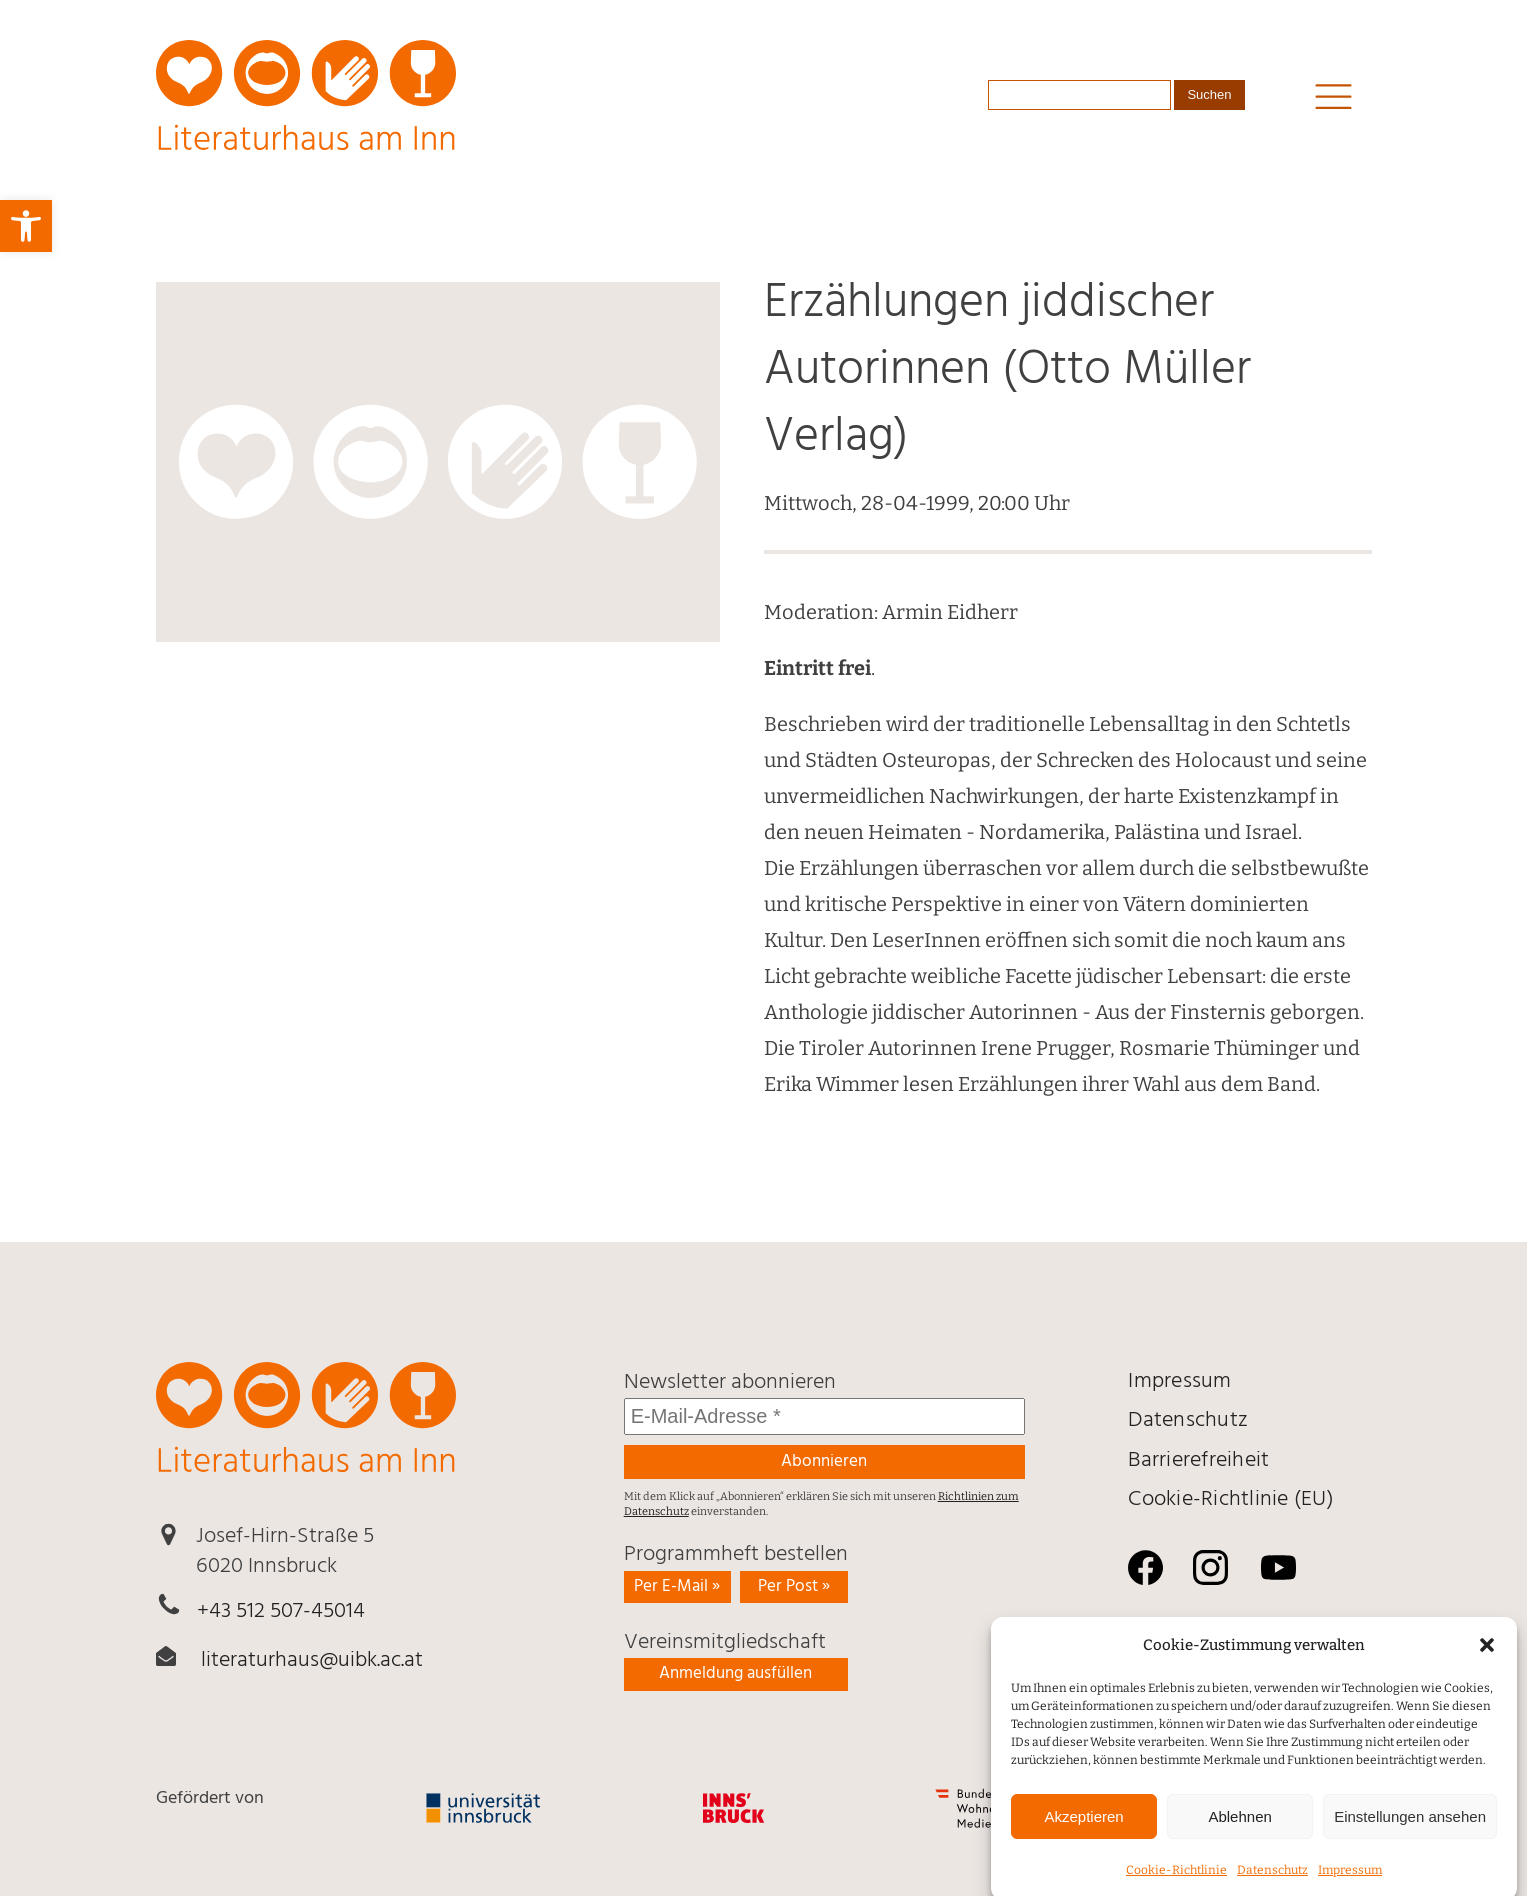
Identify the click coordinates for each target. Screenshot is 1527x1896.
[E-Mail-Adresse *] (824, 1416)
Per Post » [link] (794, 1586)
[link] (26, 226)
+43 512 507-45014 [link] (281, 1611)
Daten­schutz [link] (1188, 1420)
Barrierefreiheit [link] (1198, 1460)
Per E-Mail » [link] (677, 1586)
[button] (1487, 1665)
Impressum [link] (1179, 1381)
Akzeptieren (1083, 1835)
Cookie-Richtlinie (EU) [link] (1231, 1499)
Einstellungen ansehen (1410, 1835)
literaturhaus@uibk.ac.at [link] (312, 1660)
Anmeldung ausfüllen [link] (735, 1673)
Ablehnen (1239, 1835)
